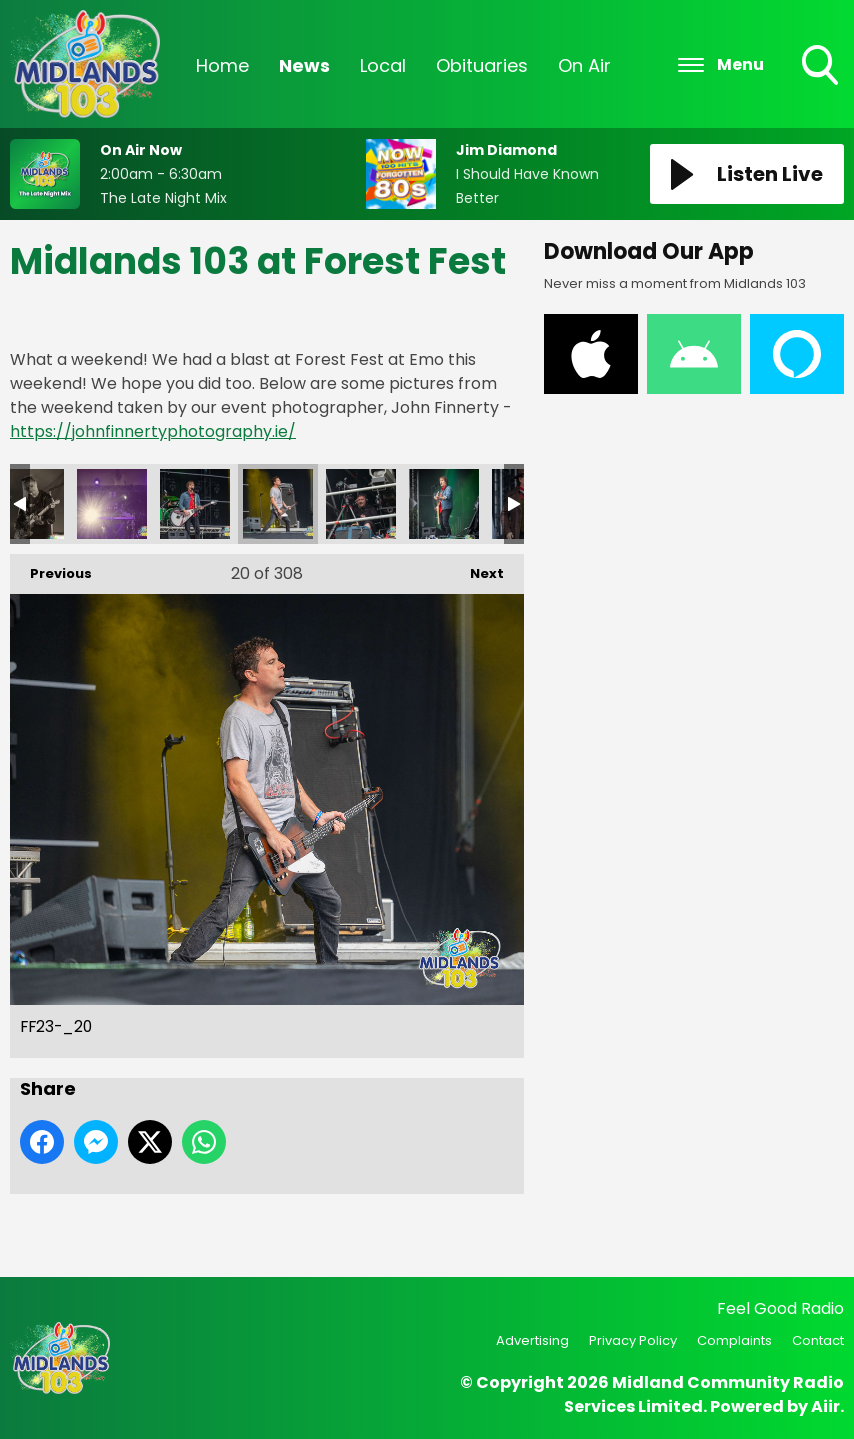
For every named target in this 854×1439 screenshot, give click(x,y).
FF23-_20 (278, 504)
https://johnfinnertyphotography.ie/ (153, 431)
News (304, 65)
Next (477, 568)
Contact (818, 1340)
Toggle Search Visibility (822, 67)
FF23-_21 (361, 504)
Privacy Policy (633, 1340)
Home (222, 65)
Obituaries (482, 65)
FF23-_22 (444, 504)
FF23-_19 (195, 504)
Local (383, 65)
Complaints (734, 1340)
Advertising (532, 1340)
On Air (584, 65)
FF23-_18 (112, 504)
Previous (51, 568)
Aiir (825, 1406)
